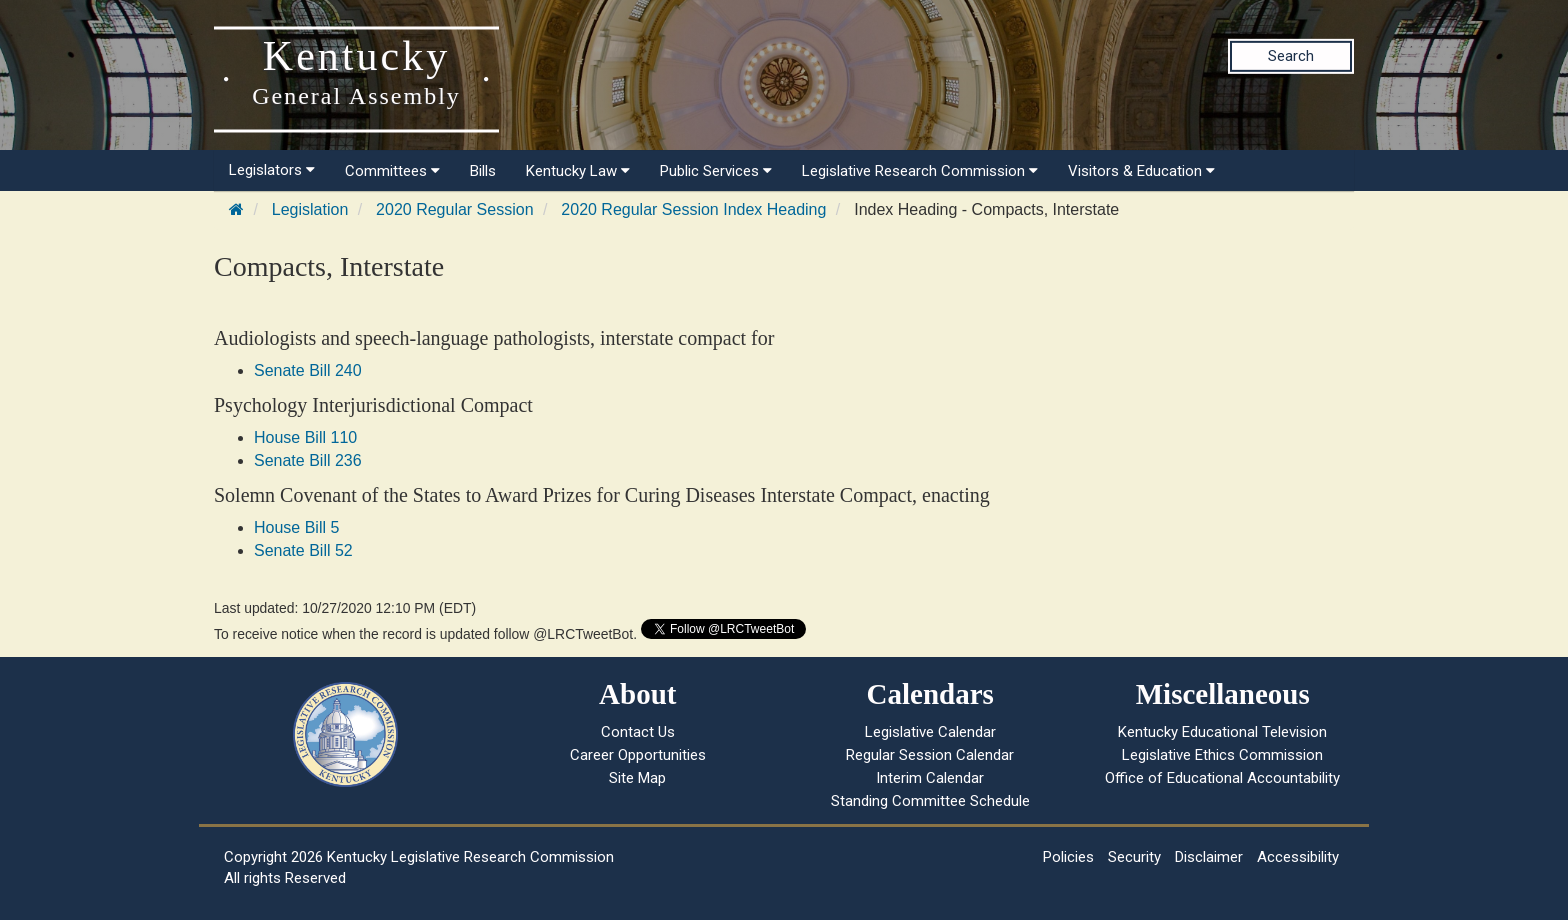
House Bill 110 (305, 437)
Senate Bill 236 (308, 460)
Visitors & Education (1141, 171)
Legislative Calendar (930, 732)
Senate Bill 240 (308, 370)
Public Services (716, 171)
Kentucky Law (578, 171)
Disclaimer (1209, 857)
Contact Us (638, 732)
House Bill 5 (296, 527)
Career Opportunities (638, 755)
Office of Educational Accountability (1222, 778)
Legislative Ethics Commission (1222, 755)
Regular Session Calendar (930, 755)
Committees (392, 171)
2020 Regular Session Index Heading (693, 209)
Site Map (637, 778)
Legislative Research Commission (920, 171)
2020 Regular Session (454, 209)
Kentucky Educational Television (1222, 732)
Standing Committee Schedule (930, 801)
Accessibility (1298, 857)
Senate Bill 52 (303, 550)
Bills (483, 171)
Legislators (272, 170)
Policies (1068, 857)
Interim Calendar (930, 778)
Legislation (310, 209)
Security (1134, 857)
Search (1291, 56)
